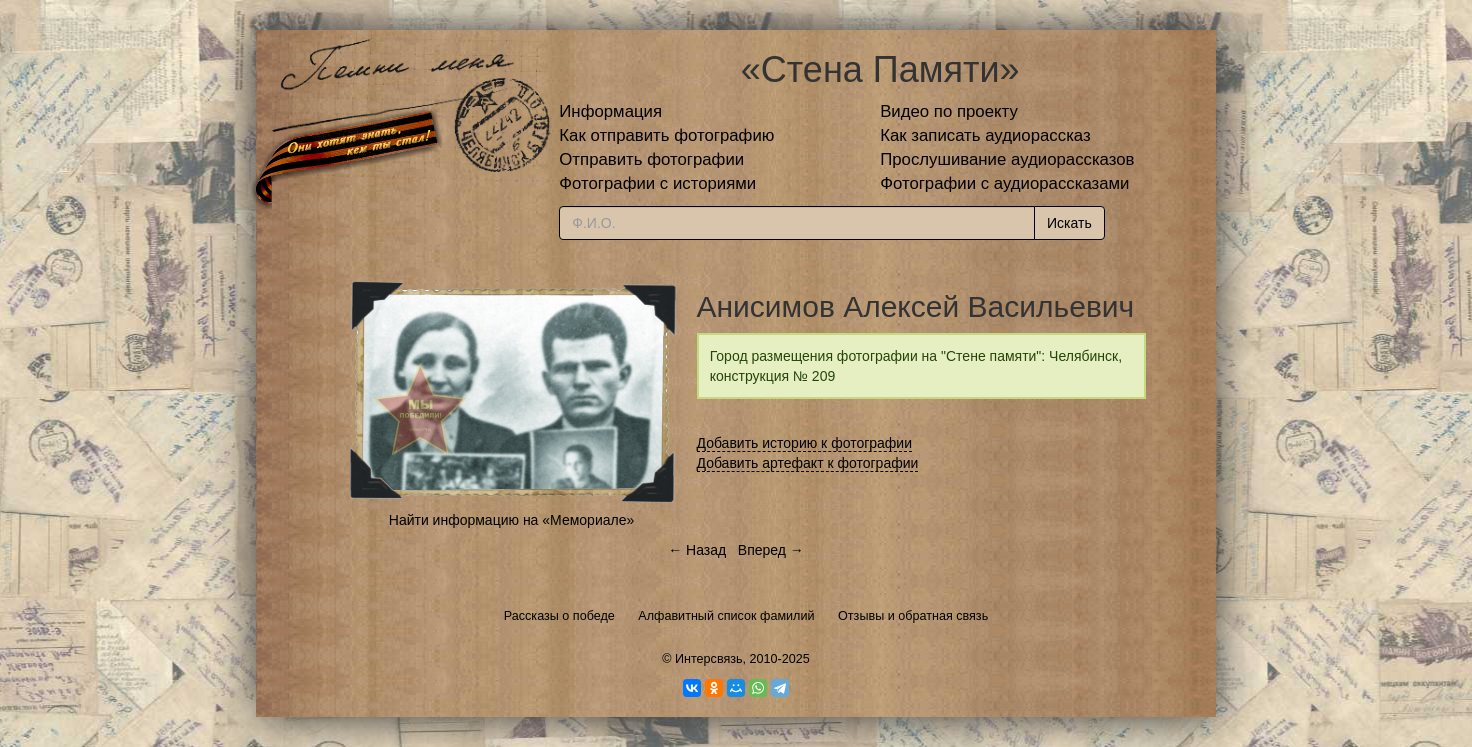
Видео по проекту (949, 111)
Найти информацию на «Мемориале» (511, 520)
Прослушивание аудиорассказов (1007, 159)
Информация (610, 111)
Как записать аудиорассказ (985, 135)
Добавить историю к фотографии (805, 443)
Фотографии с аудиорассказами (1004, 183)
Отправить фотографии (651, 159)
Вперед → (771, 550)
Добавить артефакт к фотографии (808, 463)
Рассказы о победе (559, 616)
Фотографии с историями (657, 183)
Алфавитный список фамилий (726, 616)
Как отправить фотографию (666, 135)
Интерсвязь (709, 659)
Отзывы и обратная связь (913, 616)
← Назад (697, 550)
